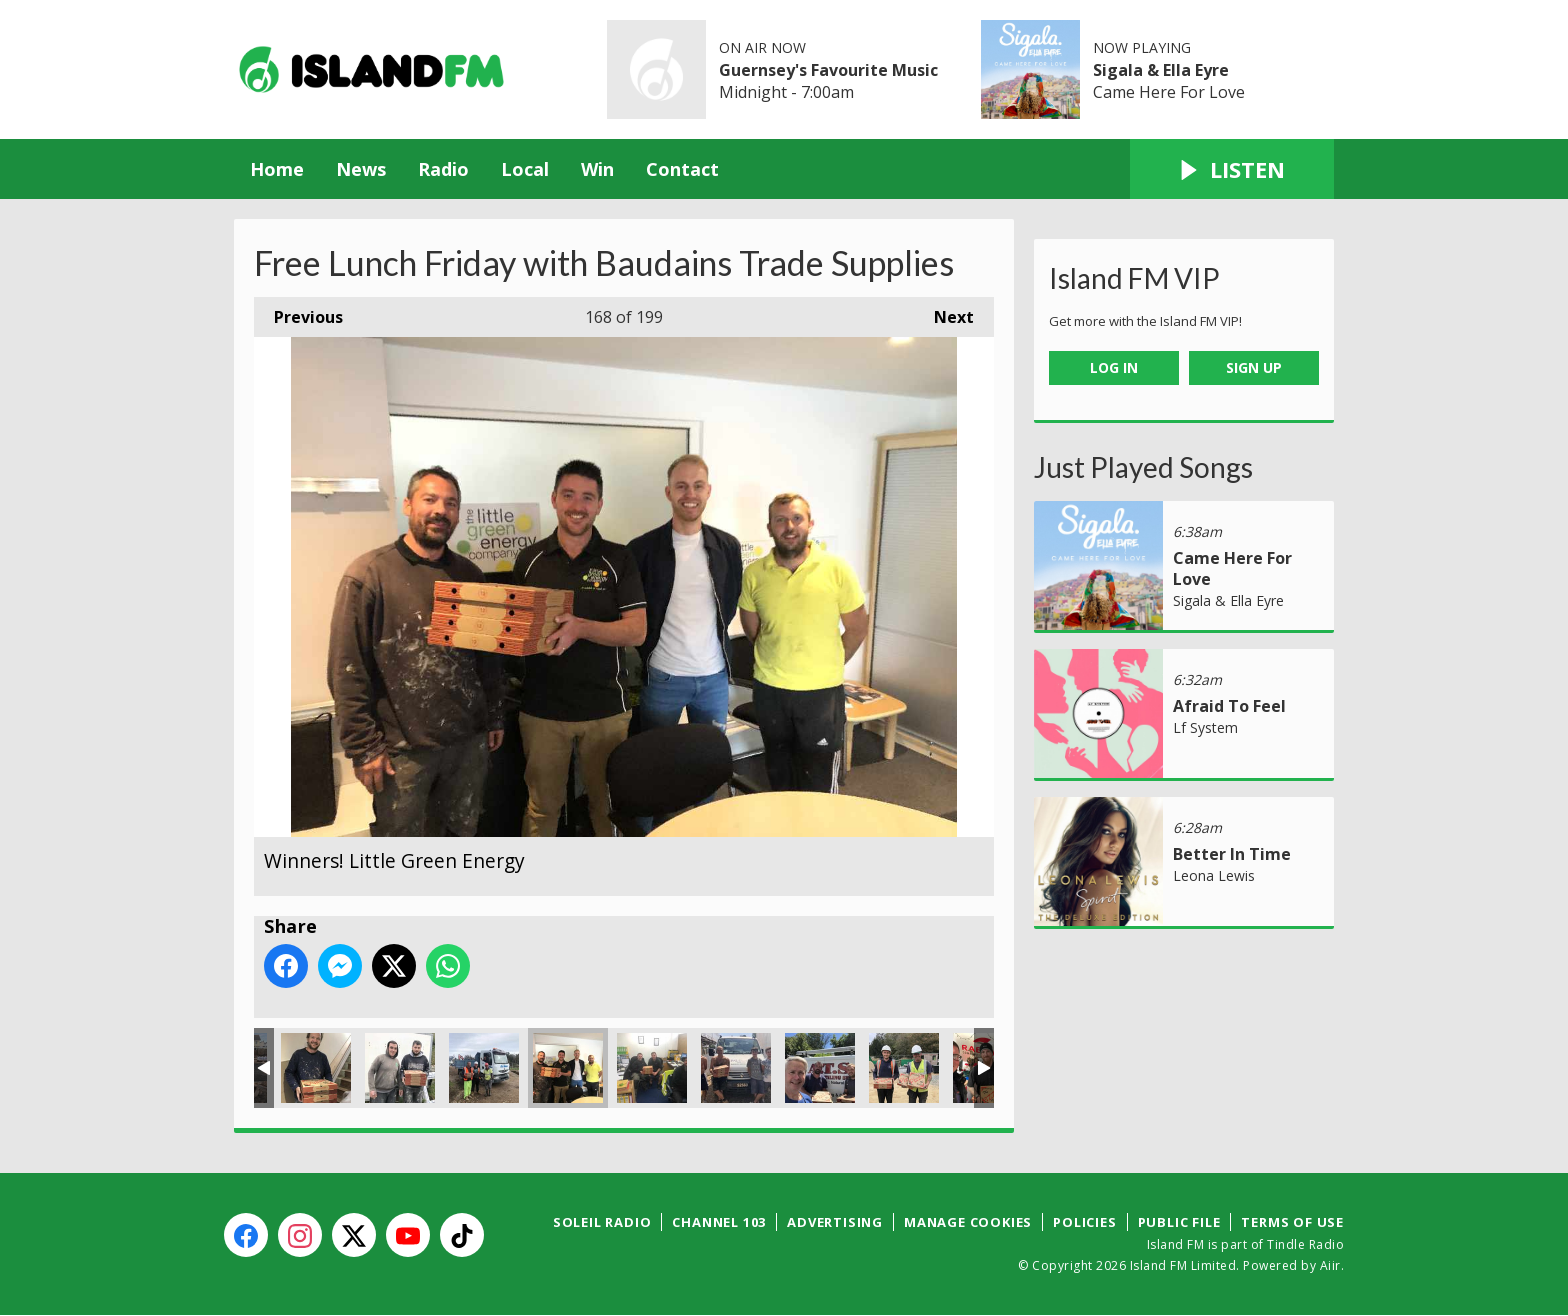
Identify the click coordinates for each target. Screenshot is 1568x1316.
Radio (443, 169)
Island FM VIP (1134, 278)
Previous (298, 312)
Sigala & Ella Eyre (1161, 70)
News (361, 169)
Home (277, 169)
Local (525, 169)
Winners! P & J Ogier (736, 1068)
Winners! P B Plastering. (316, 1068)
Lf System (1205, 727)
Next (944, 312)
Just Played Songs (1143, 467)
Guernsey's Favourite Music (828, 70)
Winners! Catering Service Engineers (652, 1068)
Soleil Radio (602, 1222)
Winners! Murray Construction (400, 1068)
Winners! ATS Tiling (820, 1068)
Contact (682, 169)
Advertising (835, 1222)
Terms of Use (1292, 1222)
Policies (1084, 1222)
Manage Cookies (968, 1222)
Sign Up (1254, 367)
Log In (1114, 367)
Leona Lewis (1214, 875)
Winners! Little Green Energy (568, 1068)
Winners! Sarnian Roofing (904, 1068)
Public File (1179, 1222)
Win (597, 169)
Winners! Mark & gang (484, 1068)
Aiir (1330, 1265)
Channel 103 (719, 1222)
